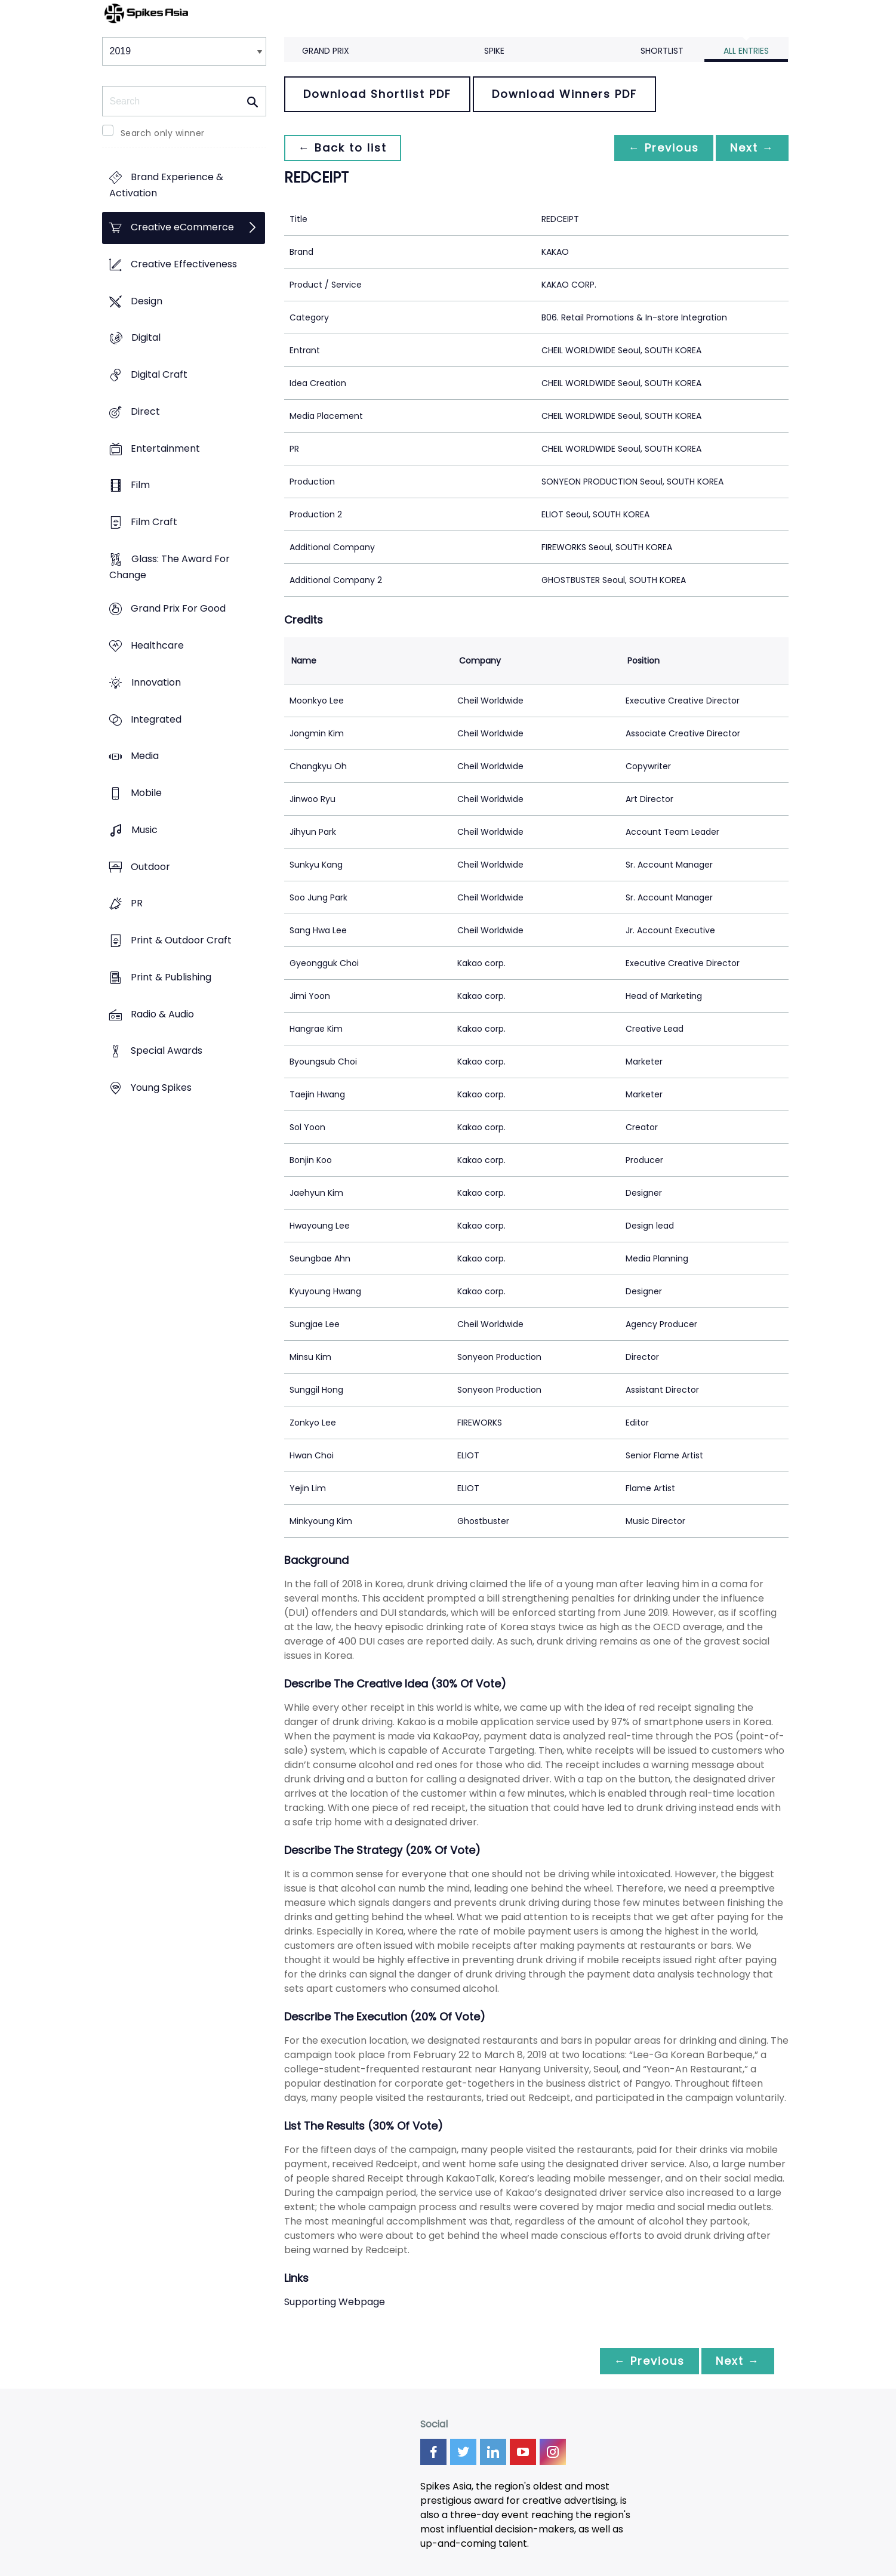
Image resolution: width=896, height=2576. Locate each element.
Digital (146, 338)
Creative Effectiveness (184, 264)
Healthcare (157, 646)
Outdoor (150, 867)
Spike (494, 51)
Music (144, 830)
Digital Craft (159, 374)
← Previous (664, 147)
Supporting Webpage (334, 2302)
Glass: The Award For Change (169, 567)
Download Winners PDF (564, 94)
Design (146, 301)
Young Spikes (161, 1087)
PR (137, 904)
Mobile (146, 793)
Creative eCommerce (182, 228)
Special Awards (166, 1051)
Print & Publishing (171, 977)
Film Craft (154, 522)
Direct (145, 411)
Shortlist (662, 51)
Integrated (156, 719)
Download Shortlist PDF (377, 94)
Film (140, 485)
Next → (752, 147)
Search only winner (163, 133)
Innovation (156, 682)
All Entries (746, 51)
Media (145, 756)
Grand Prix (325, 51)
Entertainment (165, 448)
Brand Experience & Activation (166, 185)
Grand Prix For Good (178, 609)
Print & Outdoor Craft (181, 940)
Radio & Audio (162, 1014)
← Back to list (342, 147)
